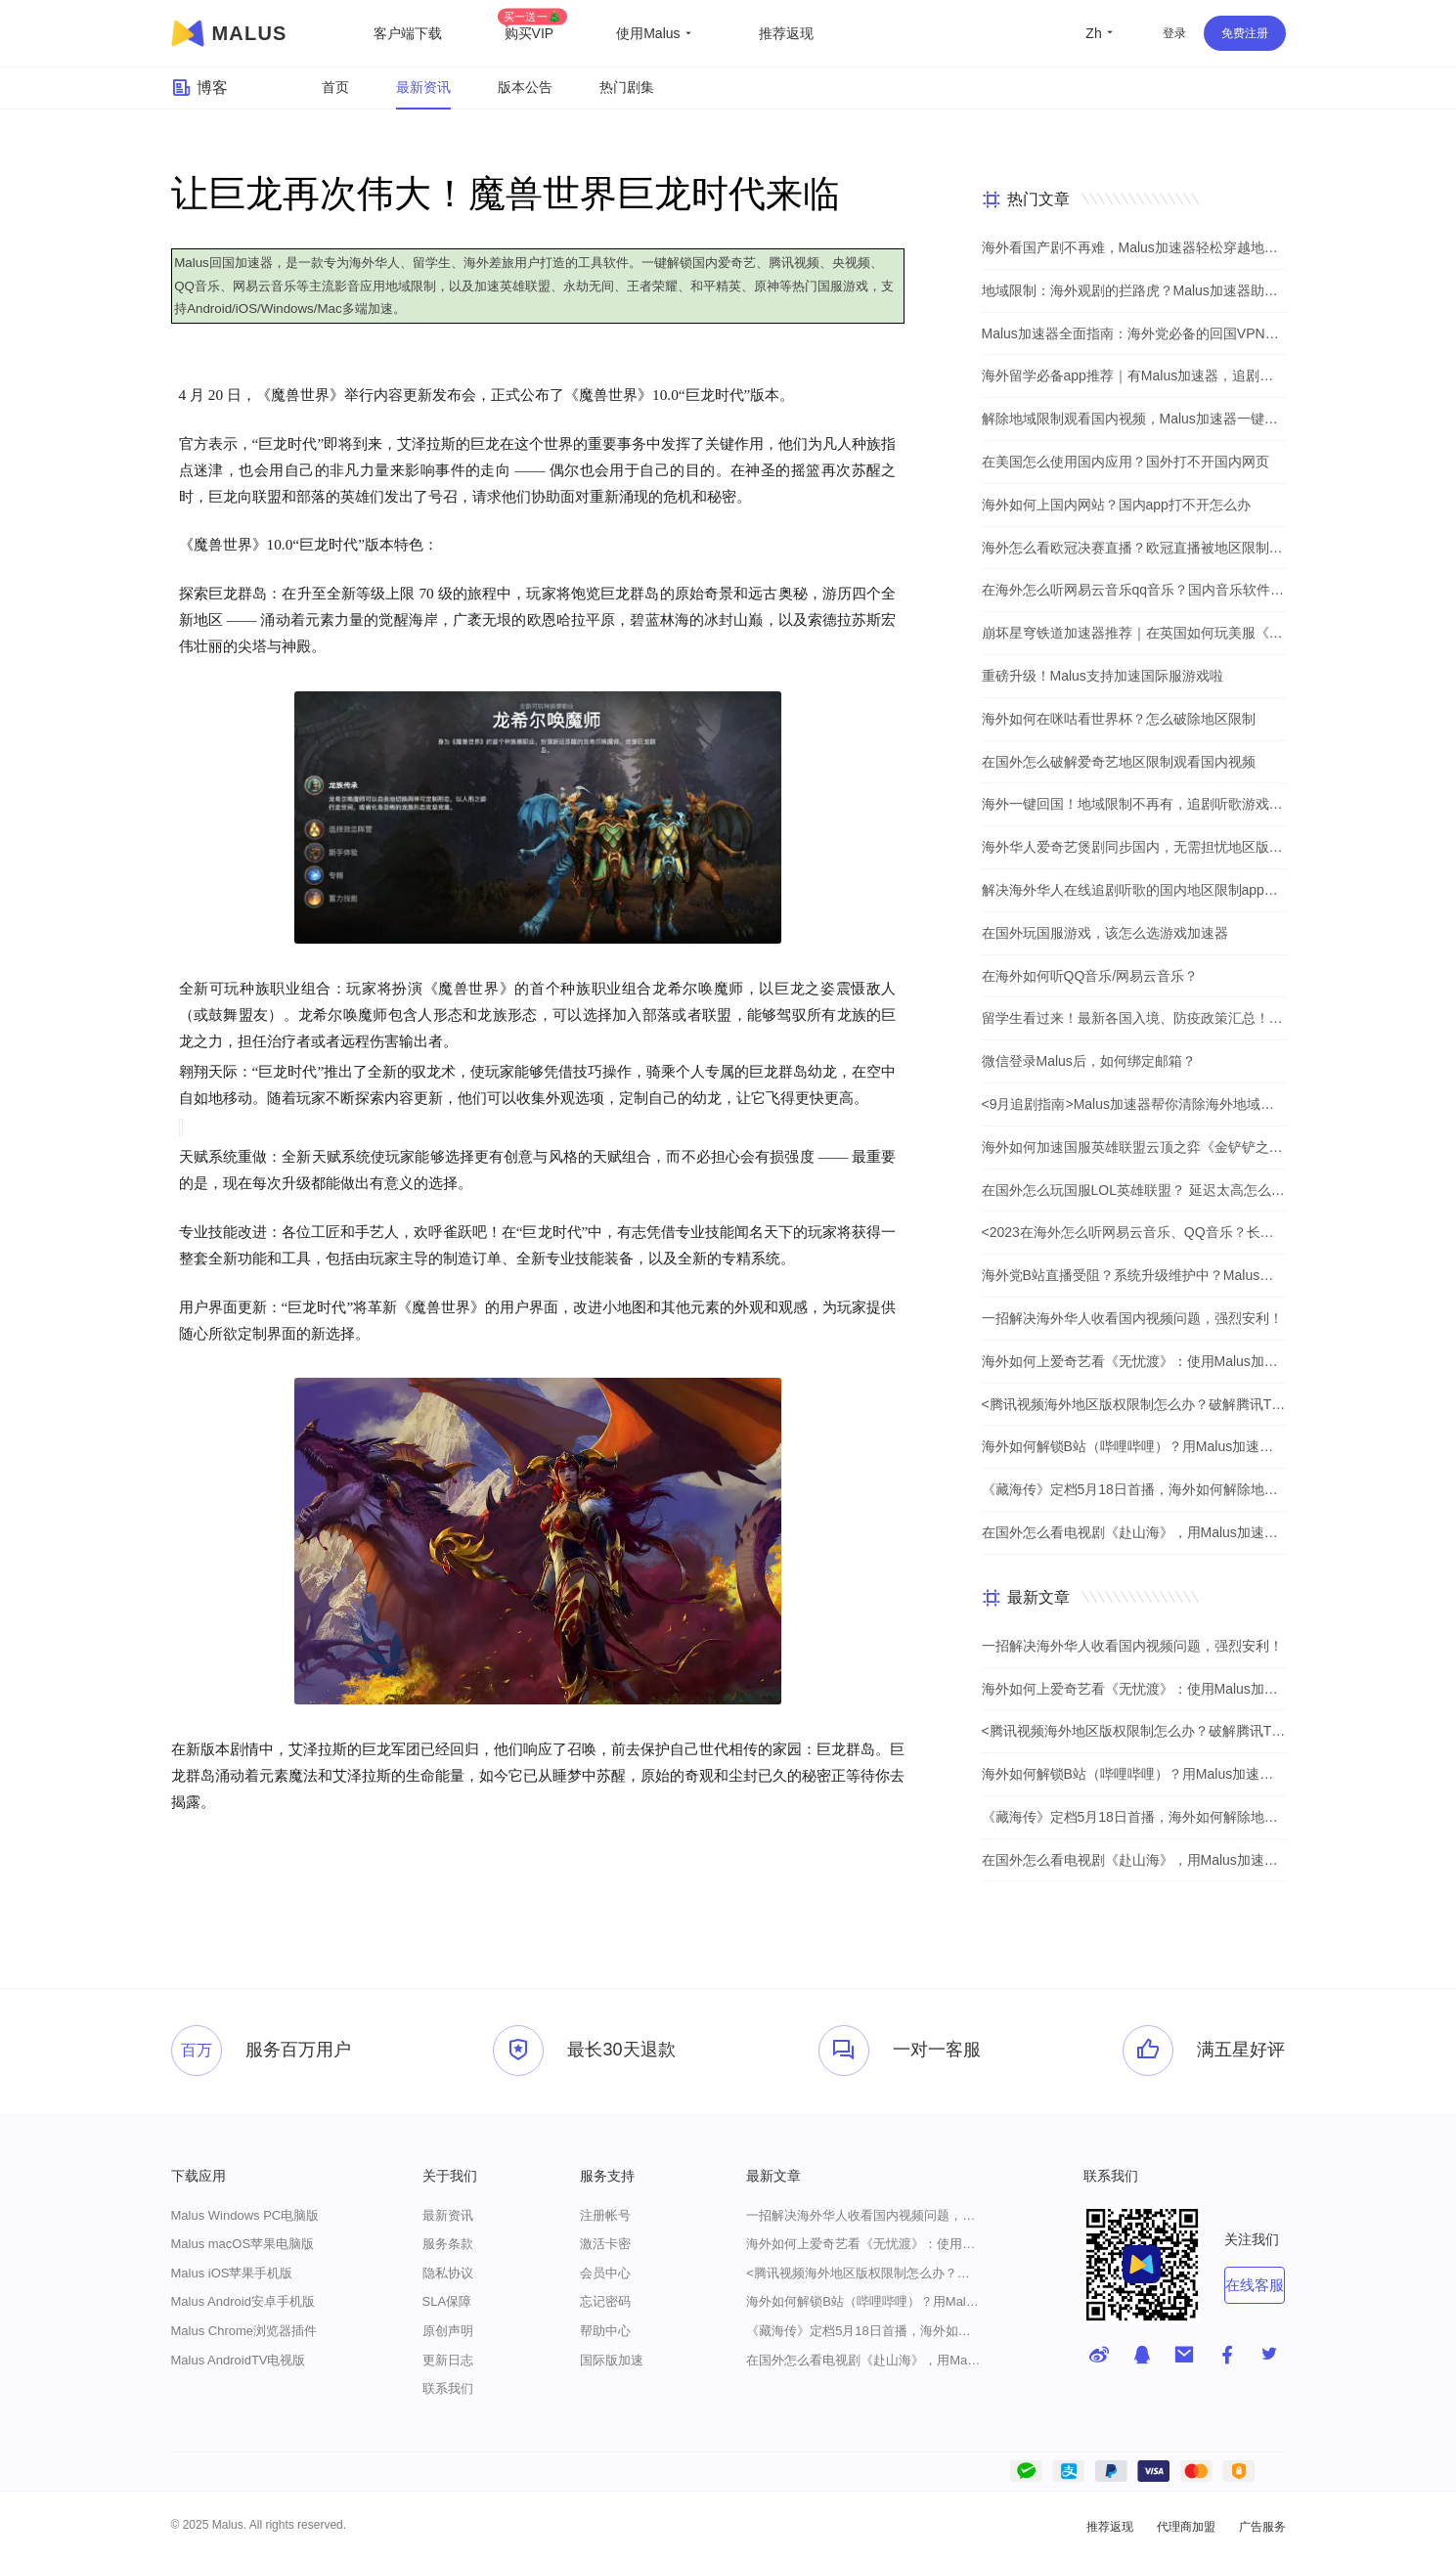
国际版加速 (611, 2360)
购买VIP (532, 33)
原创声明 (447, 2330)
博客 (199, 88)
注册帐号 (605, 2215)
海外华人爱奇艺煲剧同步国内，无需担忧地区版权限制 (1134, 847)
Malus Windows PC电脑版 (245, 2215)
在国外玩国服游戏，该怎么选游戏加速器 (1105, 933)
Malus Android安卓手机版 (243, 2301)
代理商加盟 (1186, 2527)
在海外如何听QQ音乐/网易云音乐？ (1090, 976)
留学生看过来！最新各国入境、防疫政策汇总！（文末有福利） (1134, 1018)
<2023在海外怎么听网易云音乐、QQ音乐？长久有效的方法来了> (1134, 1232)
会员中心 (605, 2273)
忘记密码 (605, 2301)
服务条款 (447, 2243)
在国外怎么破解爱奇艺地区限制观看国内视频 (1119, 762)
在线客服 (1254, 2284)
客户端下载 (408, 33)
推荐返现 (786, 33)
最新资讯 (423, 87)
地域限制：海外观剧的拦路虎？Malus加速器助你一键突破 (1134, 290)
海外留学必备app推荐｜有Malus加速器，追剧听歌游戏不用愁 (1134, 375)
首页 (335, 87)
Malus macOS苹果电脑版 (243, 2243)
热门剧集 (626, 87)
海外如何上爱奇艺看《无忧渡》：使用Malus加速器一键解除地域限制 (1134, 1361)
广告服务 (1262, 2527)
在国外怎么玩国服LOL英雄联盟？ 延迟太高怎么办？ (1134, 1190)
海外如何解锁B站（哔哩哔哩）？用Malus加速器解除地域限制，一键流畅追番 (1134, 1446)
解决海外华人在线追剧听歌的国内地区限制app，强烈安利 (1134, 890)
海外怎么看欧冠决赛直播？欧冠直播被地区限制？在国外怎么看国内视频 (1134, 547)
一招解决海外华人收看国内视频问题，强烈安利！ (1132, 1318)
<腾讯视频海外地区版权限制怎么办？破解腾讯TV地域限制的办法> (1134, 1404)
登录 (1174, 33)
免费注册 (1244, 33)
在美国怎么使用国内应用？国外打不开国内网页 (1125, 461)
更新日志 (447, 2360)
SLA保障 (447, 2301)
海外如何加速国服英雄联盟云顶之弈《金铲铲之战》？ (1134, 1147)
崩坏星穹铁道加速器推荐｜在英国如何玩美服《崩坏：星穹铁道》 (1134, 632)
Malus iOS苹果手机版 (232, 2273)
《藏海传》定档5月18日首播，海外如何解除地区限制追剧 (1134, 1489)
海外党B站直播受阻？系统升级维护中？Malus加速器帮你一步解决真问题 (1134, 1275)
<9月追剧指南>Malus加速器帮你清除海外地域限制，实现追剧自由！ (1134, 1104)
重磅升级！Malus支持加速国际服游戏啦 (1102, 676)
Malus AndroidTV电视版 (238, 2360)
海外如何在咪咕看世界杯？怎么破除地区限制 (1119, 719)
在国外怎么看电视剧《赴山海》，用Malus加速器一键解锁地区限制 (1134, 1532)
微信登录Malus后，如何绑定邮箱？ (1089, 1061)
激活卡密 (605, 2243)
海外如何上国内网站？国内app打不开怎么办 (1116, 504)
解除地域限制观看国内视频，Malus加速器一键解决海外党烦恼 (1134, 418)
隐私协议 (447, 2273)
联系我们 (447, 2388)
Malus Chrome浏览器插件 (244, 2330)
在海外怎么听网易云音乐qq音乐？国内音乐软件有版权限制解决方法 (1134, 589)
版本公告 (525, 87)
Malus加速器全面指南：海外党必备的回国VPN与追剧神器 (1134, 333)
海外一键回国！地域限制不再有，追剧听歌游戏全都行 (1134, 804)
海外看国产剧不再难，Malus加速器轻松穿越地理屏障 (1134, 247)
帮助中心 (605, 2330)
